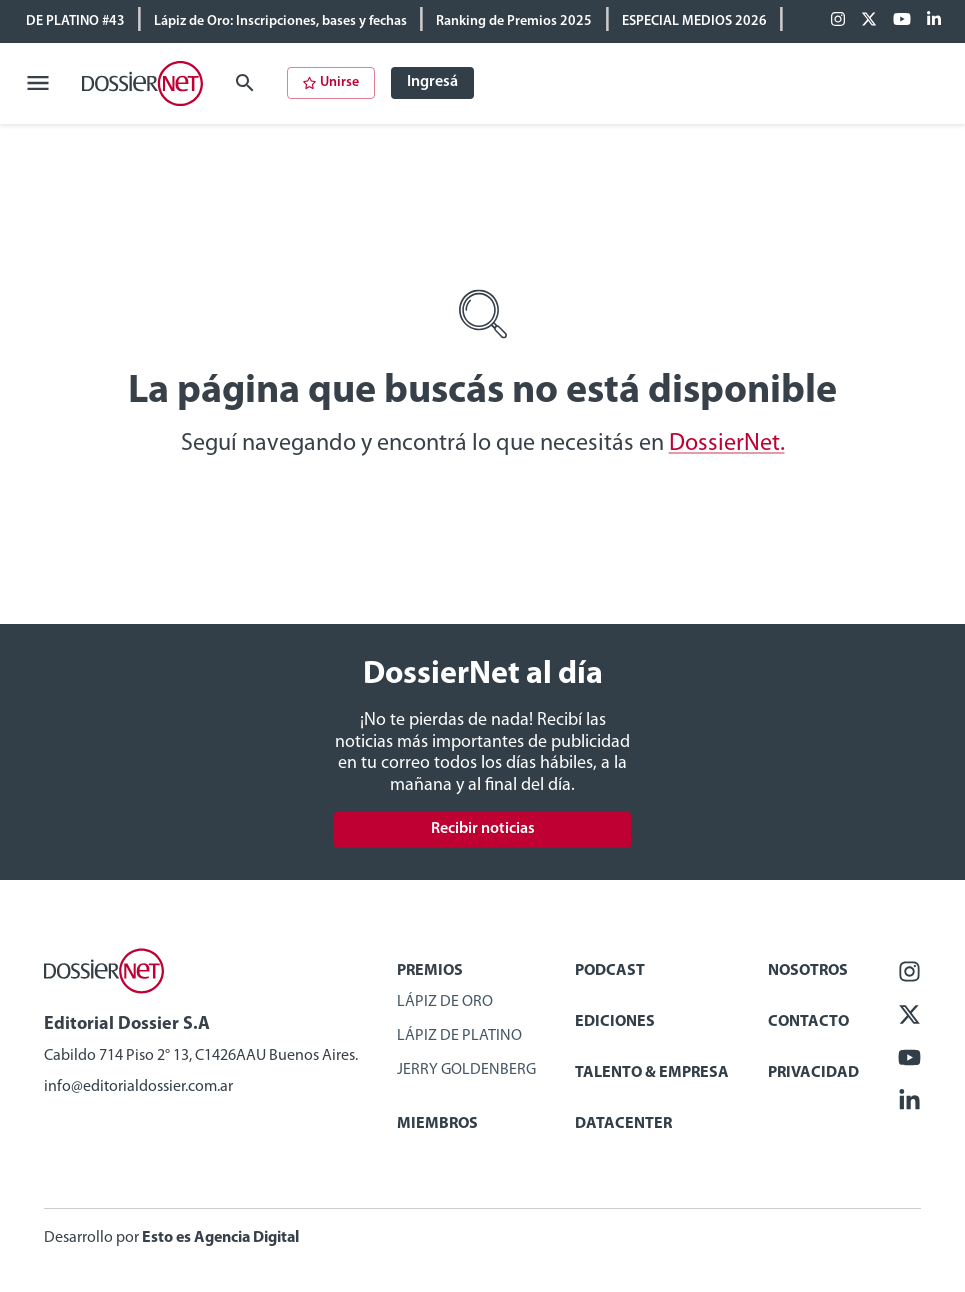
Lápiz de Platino (459, 1036)
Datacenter (623, 1124)
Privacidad (813, 1073)
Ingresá (432, 82)
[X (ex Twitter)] (869, 21)
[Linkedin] (934, 21)
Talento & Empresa (652, 1073)
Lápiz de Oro (445, 1002)
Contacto (808, 1022)
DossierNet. (727, 444)
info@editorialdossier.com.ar (138, 1087)
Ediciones (615, 1022)
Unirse (331, 82)
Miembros (437, 1124)
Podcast (610, 971)
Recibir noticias (483, 829)
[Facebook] (838, 21)
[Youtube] (902, 21)
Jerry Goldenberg (466, 1070)
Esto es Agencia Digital (220, 1238)
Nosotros (808, 971)
